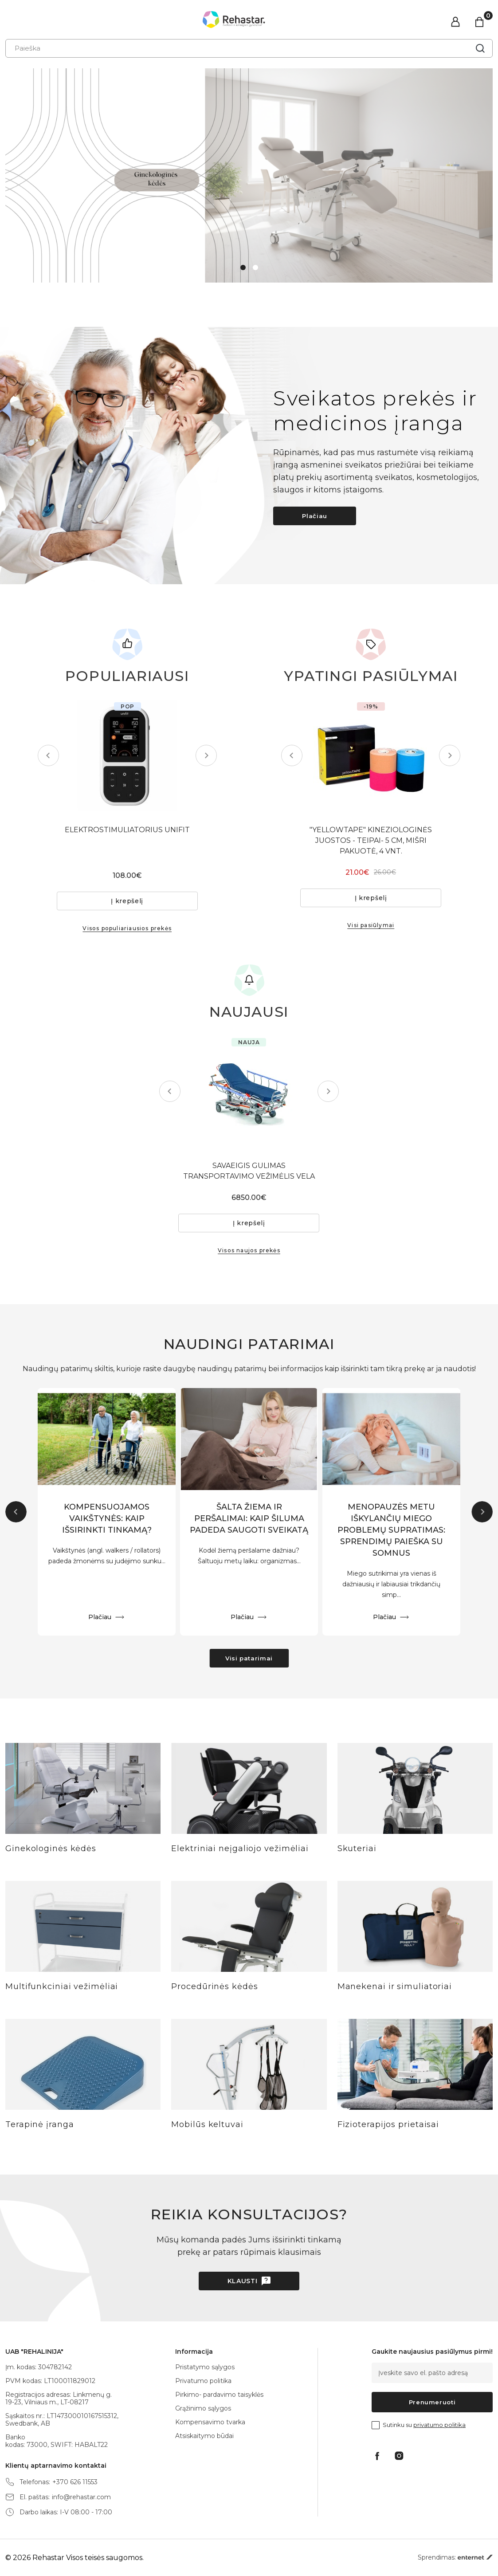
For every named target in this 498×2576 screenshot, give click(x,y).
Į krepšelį (127, 901)
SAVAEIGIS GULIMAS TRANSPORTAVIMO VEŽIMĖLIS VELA (249, 1170)
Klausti (242, 2281)
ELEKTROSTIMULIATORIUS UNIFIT (127, 830)
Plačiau (314, 515)
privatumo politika (439, 2424)
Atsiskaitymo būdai (204, 2436)
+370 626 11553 (75, 2482)
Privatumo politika (203, 2381)
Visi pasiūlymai (370, 925)
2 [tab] (255, 267)
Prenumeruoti (432, 2402)
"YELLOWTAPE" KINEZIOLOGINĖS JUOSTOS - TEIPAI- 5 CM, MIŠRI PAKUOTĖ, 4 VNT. (371, 840)
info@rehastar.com (81, 2497)
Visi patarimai (249, 1658)
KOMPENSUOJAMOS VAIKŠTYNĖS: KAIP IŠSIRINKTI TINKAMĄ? (107, 1518)
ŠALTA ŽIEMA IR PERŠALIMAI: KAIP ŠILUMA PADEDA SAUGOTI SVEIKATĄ (249, 1518)
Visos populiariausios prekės (127, 928)
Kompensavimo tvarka (210, 2422)
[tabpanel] (249, 175)
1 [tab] (243, 267)
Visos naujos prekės (249, 1250)
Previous (48, 755)
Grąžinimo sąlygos (203, 2408)
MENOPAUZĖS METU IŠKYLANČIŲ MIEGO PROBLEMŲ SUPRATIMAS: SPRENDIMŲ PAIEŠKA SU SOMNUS (391, 1530)
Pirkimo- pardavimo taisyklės (219, 2395)
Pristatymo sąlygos (205, 2367)
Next (206, 755)
